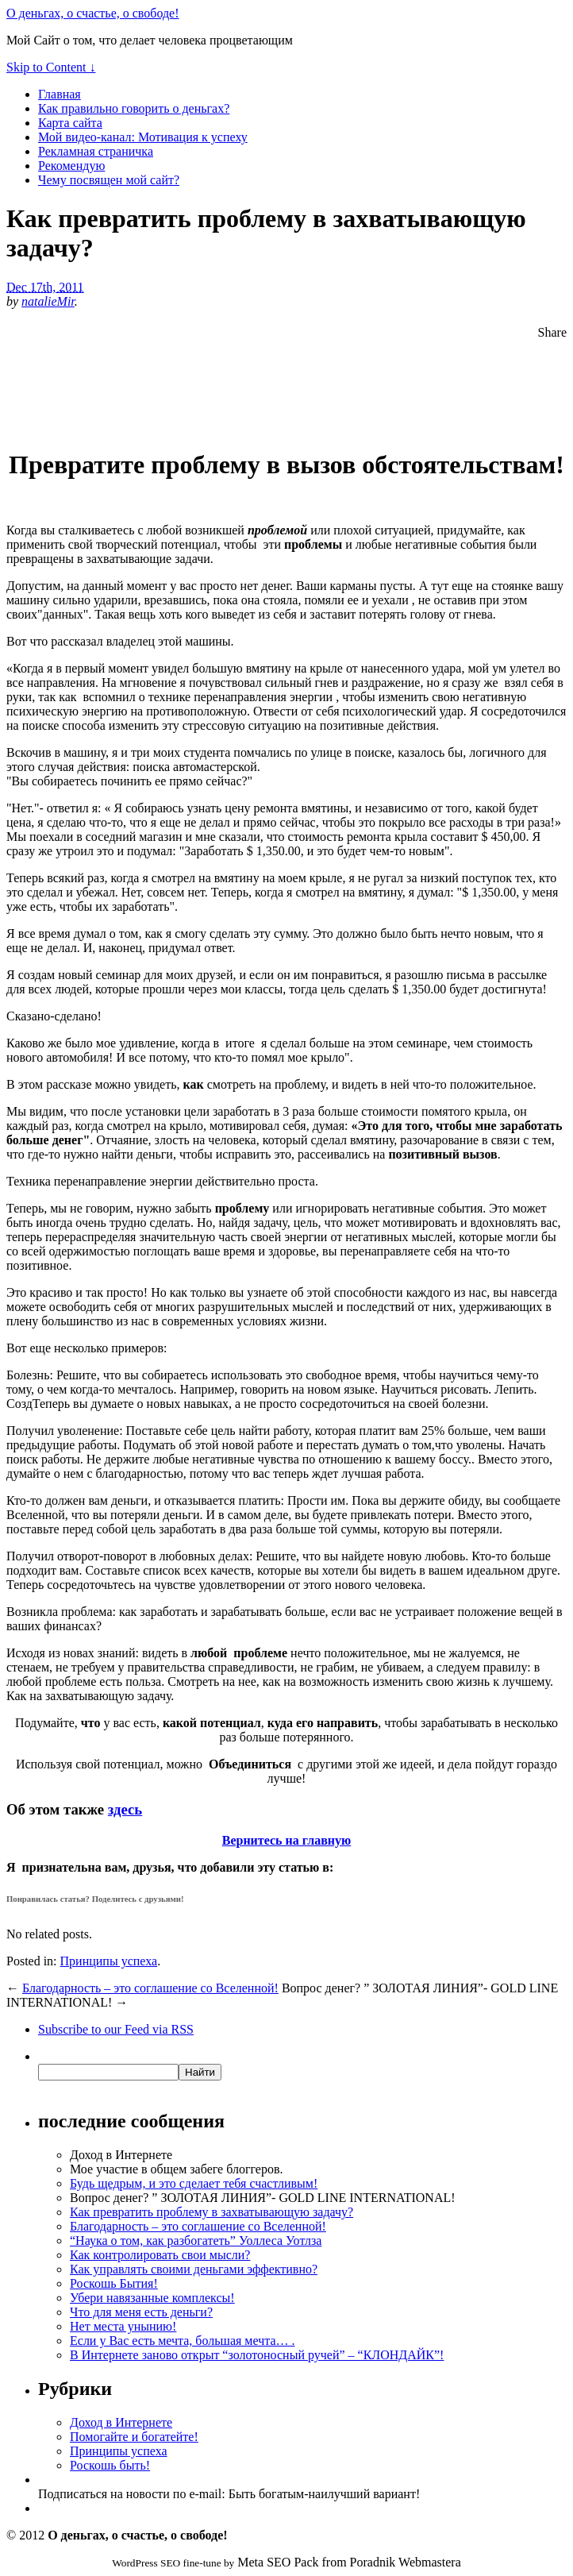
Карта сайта (70, 122)
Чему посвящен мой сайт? (108, 180)
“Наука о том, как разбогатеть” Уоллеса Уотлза (195, 2240)
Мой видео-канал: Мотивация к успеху (143, 137)
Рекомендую (71, 165)
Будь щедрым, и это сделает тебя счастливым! (193, 2183)
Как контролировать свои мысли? (160, 2255)
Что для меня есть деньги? (141, 2312)
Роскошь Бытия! (114, 2283)
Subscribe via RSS (116, 2029)
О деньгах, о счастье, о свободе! (92, 13)
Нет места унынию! (123, 2326)
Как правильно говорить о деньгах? (133, 108)
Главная (59, 94)
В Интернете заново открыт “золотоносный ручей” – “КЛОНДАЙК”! (257, 2355)
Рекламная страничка (95, 151)
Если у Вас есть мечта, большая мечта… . (182, 2340)
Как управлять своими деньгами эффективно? (193, 2269)
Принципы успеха (109, 1961)
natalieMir (48, 301)
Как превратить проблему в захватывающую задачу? (211, 2212)
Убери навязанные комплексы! (152, 2297)
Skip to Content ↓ (50, 67)
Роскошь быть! (110, 2465)
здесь (125, 1809)
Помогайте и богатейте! (134, 2436)
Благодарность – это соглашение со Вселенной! (150, 1988)
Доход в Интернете (121, 2422)
